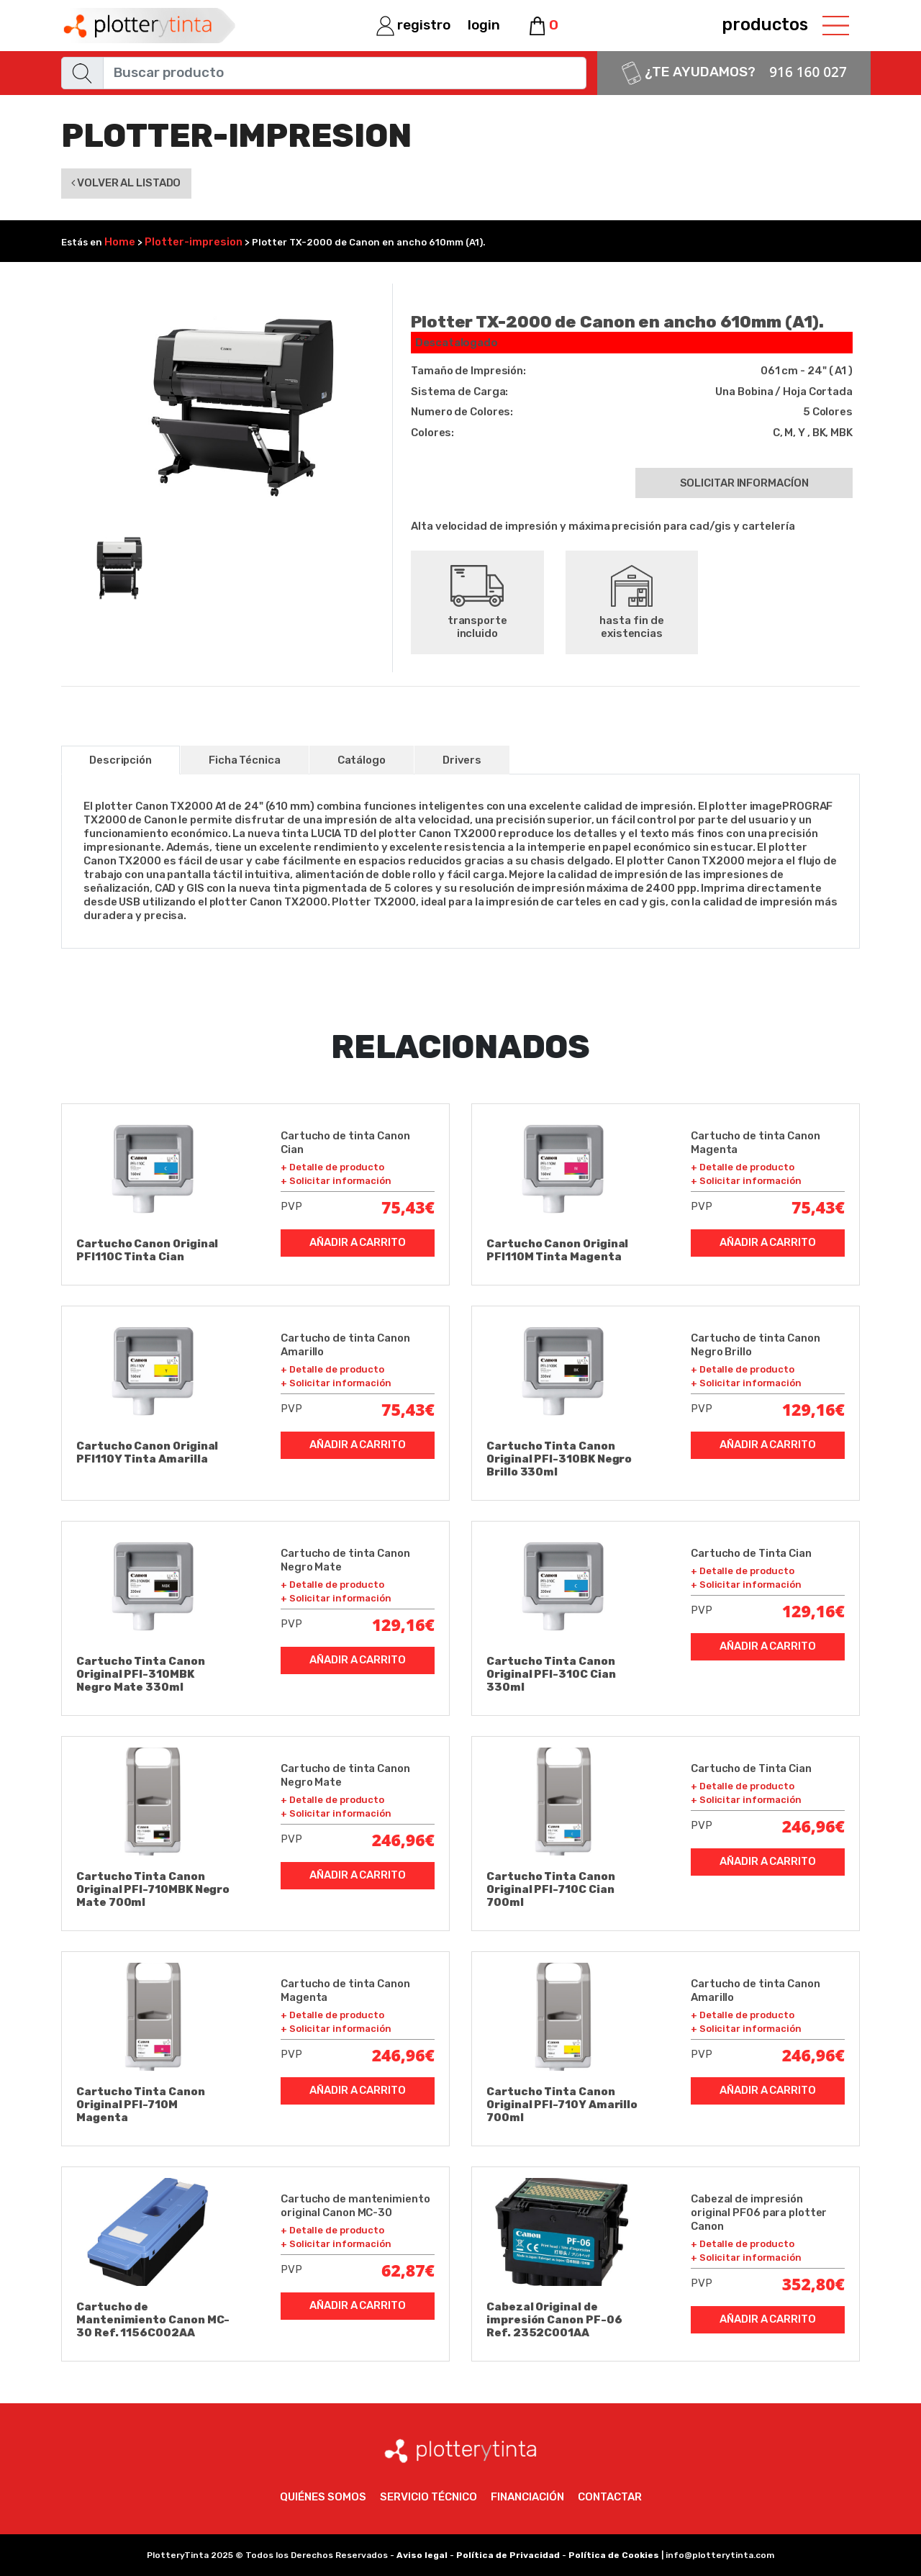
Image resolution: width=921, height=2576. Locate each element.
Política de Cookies (613, 2555)
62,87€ (408, 2270)
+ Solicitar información (336, 1180)
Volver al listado (126, 182)
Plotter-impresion (193, 241)
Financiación (527, 2496)
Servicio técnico (428, 2496)
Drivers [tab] (462, 760)
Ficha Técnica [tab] (245, 760)
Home (119, 241)
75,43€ (408, 1207)
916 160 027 (808, 72)
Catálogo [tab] (361, 760)
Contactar (610, 2496)
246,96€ (403, 1839)
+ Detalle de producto (332, 1167)
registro (413, 25)
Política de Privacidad (508, 2555)
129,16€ (813, 1409)
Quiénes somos (323, 2496)
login (484, 25)
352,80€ (813, 2283)
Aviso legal (422, 2555)
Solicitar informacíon (744, 482)
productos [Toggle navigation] (785, 24)
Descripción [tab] (120, 760)
